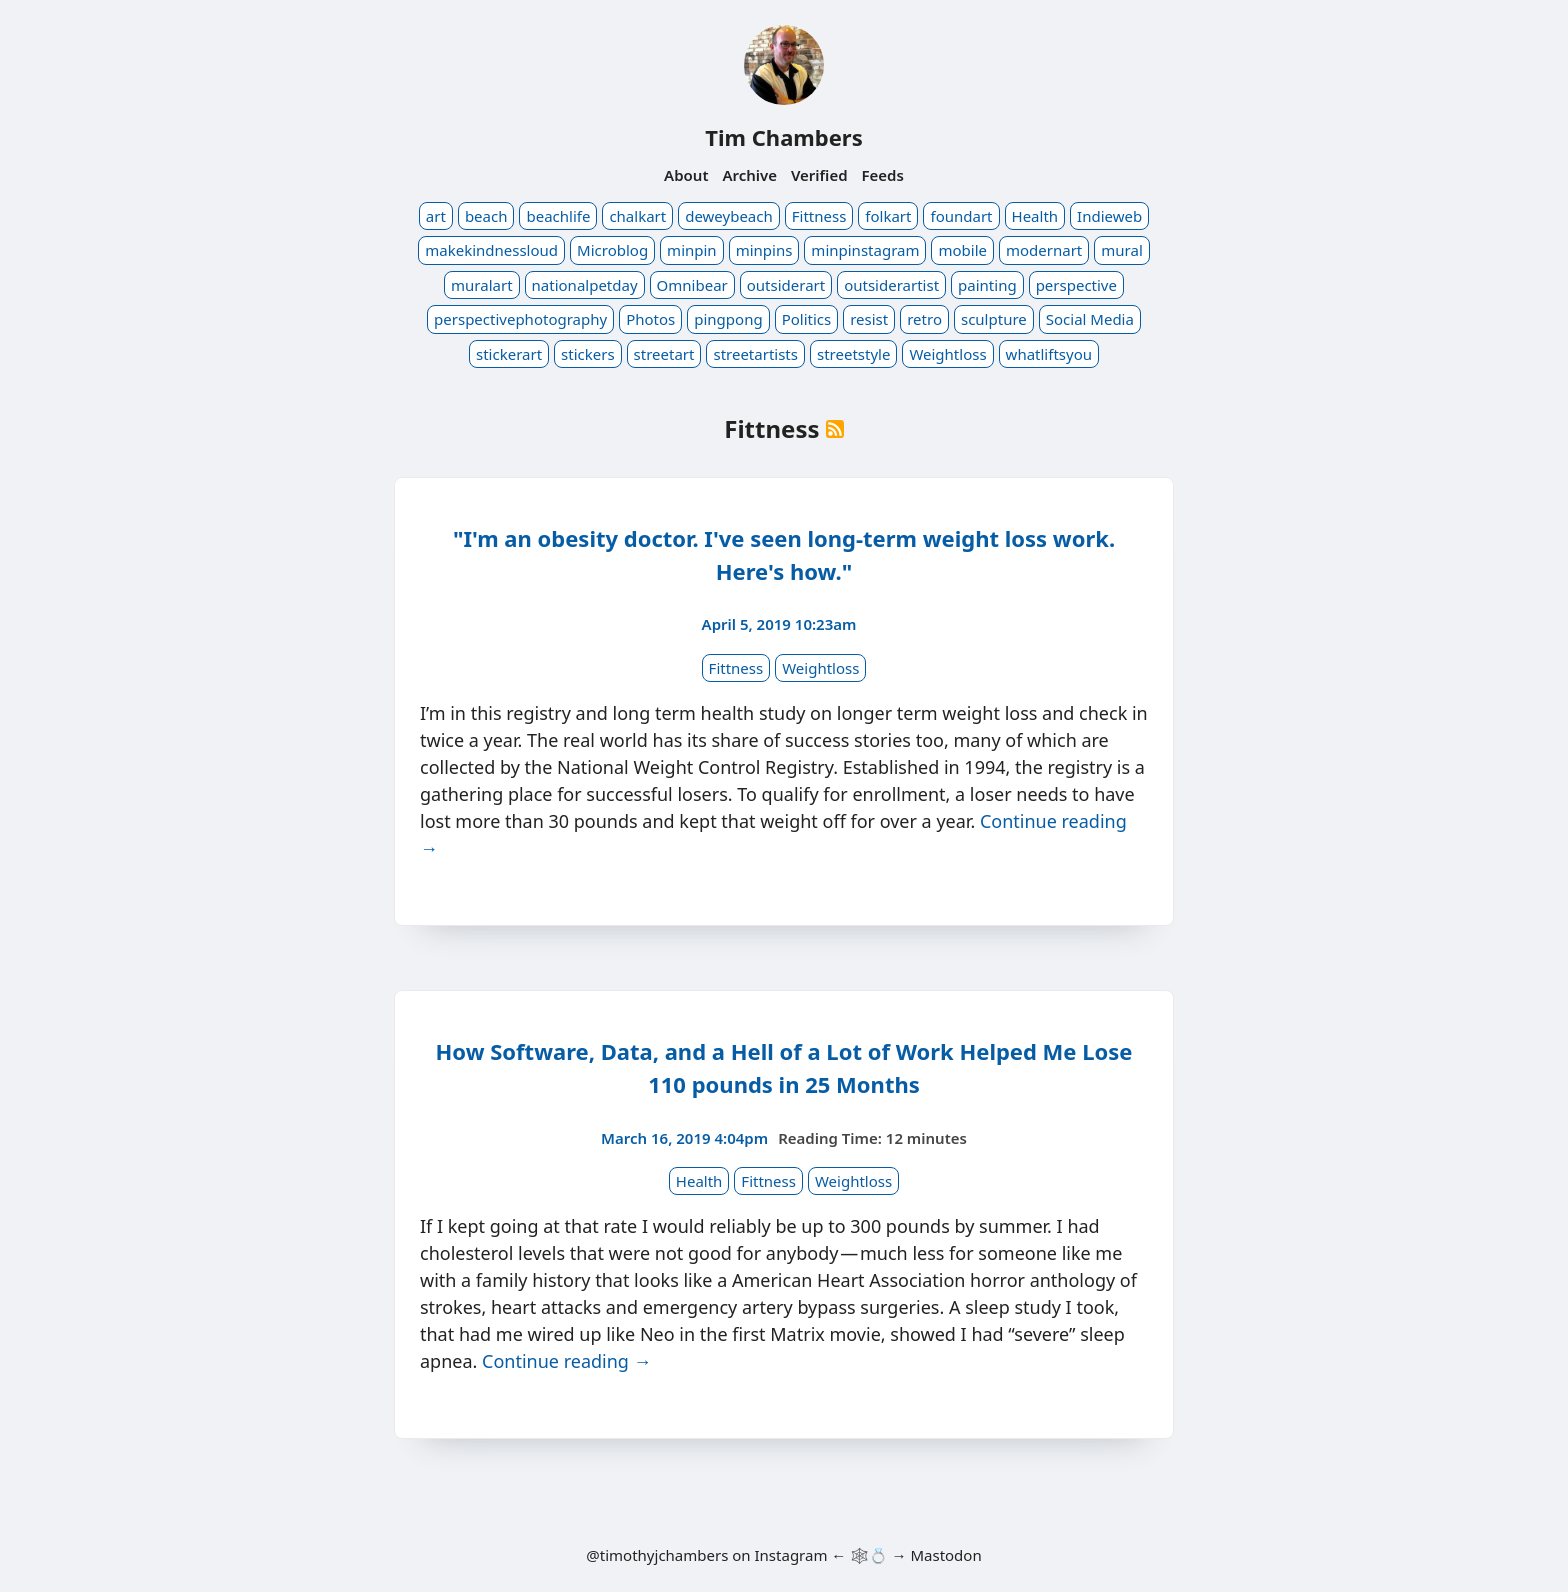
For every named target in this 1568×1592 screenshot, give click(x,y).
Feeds (883, 175)
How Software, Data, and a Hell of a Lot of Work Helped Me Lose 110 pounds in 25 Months (784, 1067)
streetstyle (853, 354)
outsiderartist (891, 285)
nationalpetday (585, 285)
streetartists (755, 354)
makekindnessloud (491, 250)
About (686, 175)
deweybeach (729, 216)
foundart (961, 216)
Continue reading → (567, 1361)
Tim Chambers (783, 137)
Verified (819, 175)
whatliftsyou (1049, 354)
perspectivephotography (520, 319)
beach (486, 216)
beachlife (558, 216)
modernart (1044, 250)
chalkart (637, 216)
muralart (482, 285)
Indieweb (1109, 216)
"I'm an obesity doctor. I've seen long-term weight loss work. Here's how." (784, 554)
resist (869, 319)
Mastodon (945, 1555)
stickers (588, 354)
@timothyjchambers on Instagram (706, 1555)
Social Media (1090, 319)
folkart (888, 216)
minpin (692, 250)
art (436, 216)
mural (1121, 250)
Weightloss (947, 354)
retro (924, 319)
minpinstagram (865, 250)
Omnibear (692, 285)
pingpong (728, 319)
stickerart (509, 354)
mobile (962, 250)
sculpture (994, 319)
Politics (807, 319)
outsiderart (786, 285)
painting (987, 285)
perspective (1076, 285)
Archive (749, 175)
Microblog (612, 250)
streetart (664, 354)
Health (1035, 216)
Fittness (819, 216)
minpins (764, 250)
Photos (650, 319)
